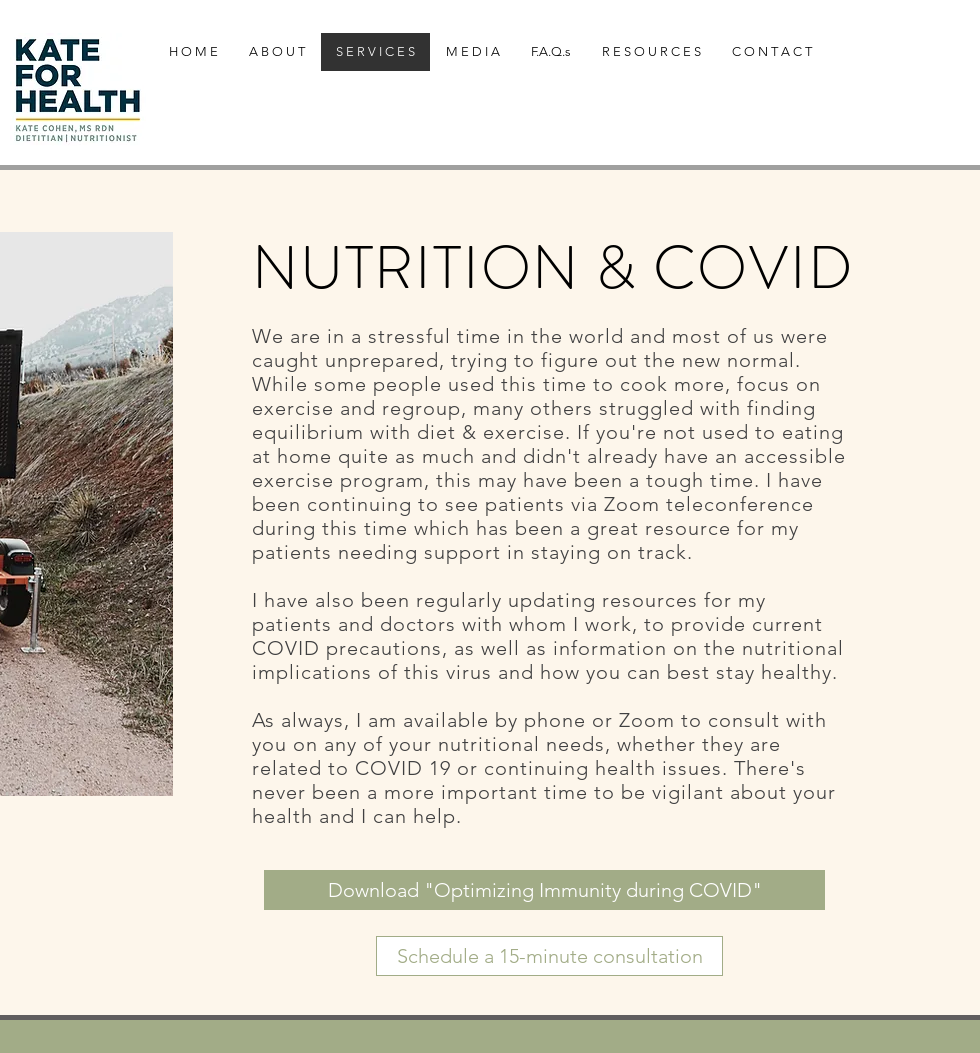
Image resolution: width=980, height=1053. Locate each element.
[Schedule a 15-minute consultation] (549, 956)
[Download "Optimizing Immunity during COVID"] (544, 890)
